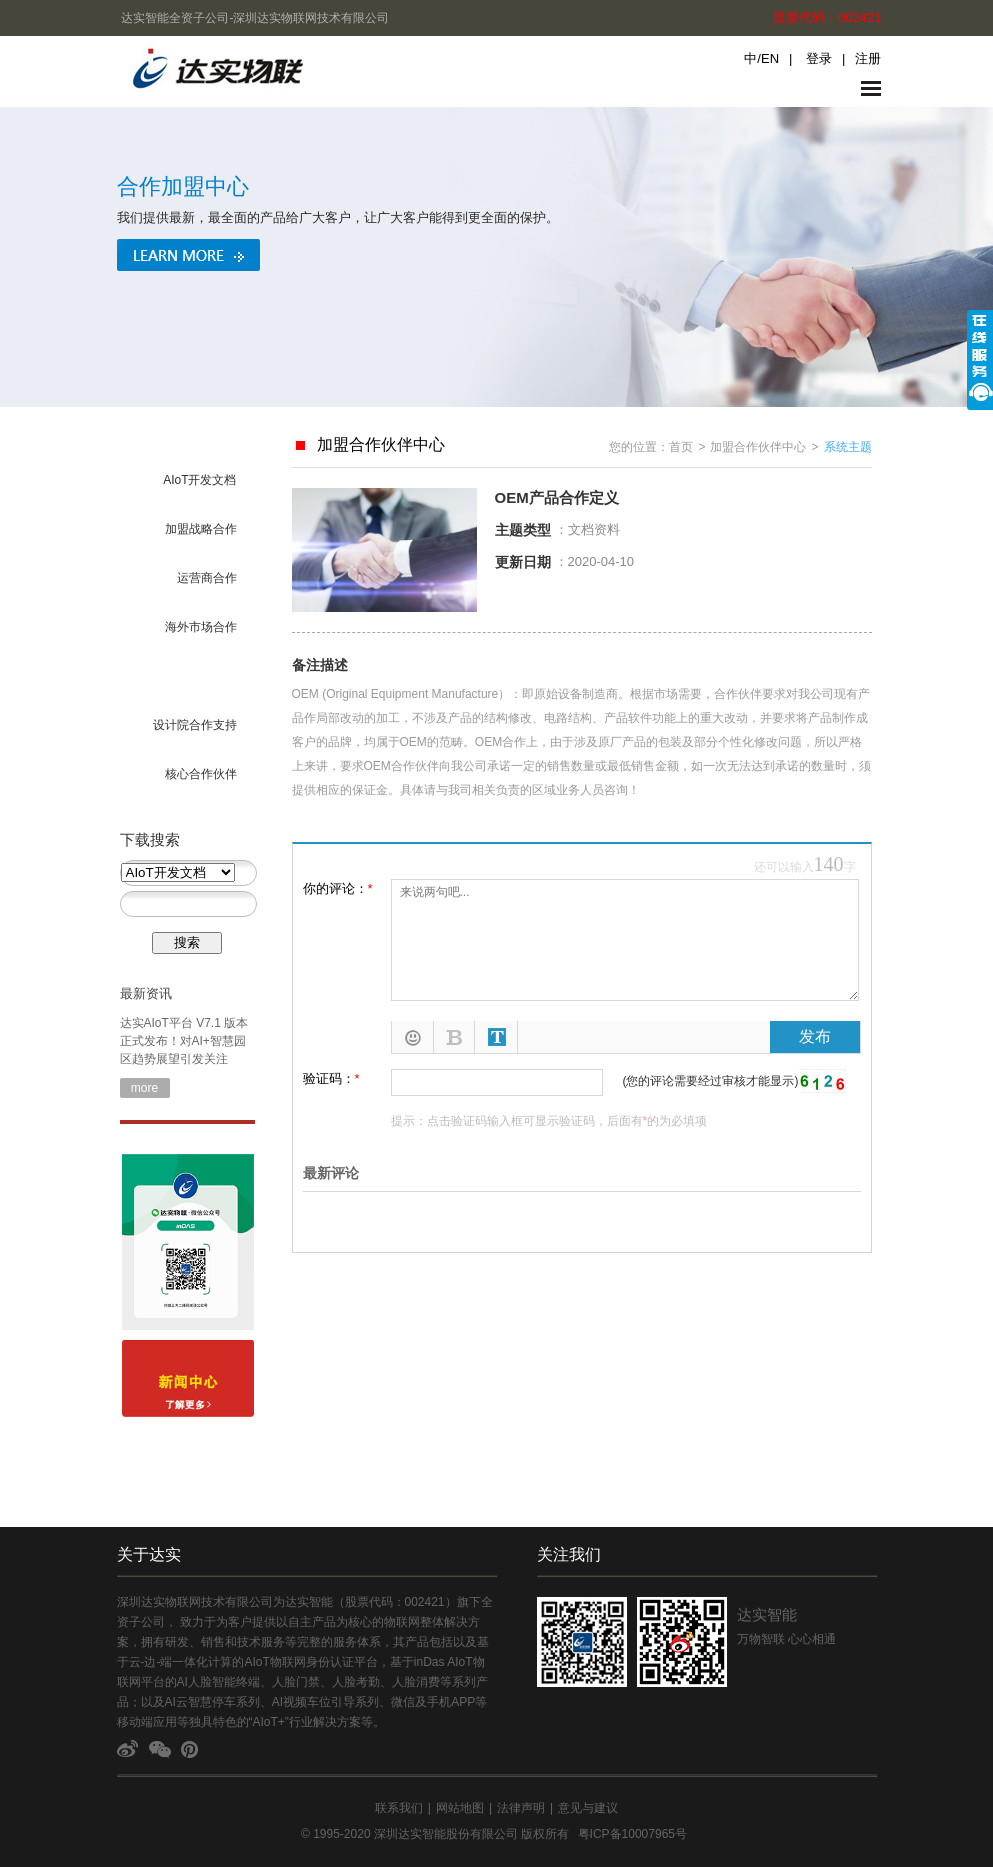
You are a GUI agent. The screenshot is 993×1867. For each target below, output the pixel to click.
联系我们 (399, 1808)
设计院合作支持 (195, 725)
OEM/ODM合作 (195, 676)
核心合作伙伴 (201, 774)
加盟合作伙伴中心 (758, 447)
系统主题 (848, 447)
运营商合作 (207, 578)
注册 (868, 58)
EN (770, 58)
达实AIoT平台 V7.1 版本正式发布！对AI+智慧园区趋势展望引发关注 (184, 1041)
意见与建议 (588, 1808)
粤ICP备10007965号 (632, 1834)
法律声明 (521, 1808)
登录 (819, 58)
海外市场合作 (201, 627)
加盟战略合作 (201, 529)
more (144, 1088)
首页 (681, 447)
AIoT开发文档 (199, 480)
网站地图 (460, 1808)
